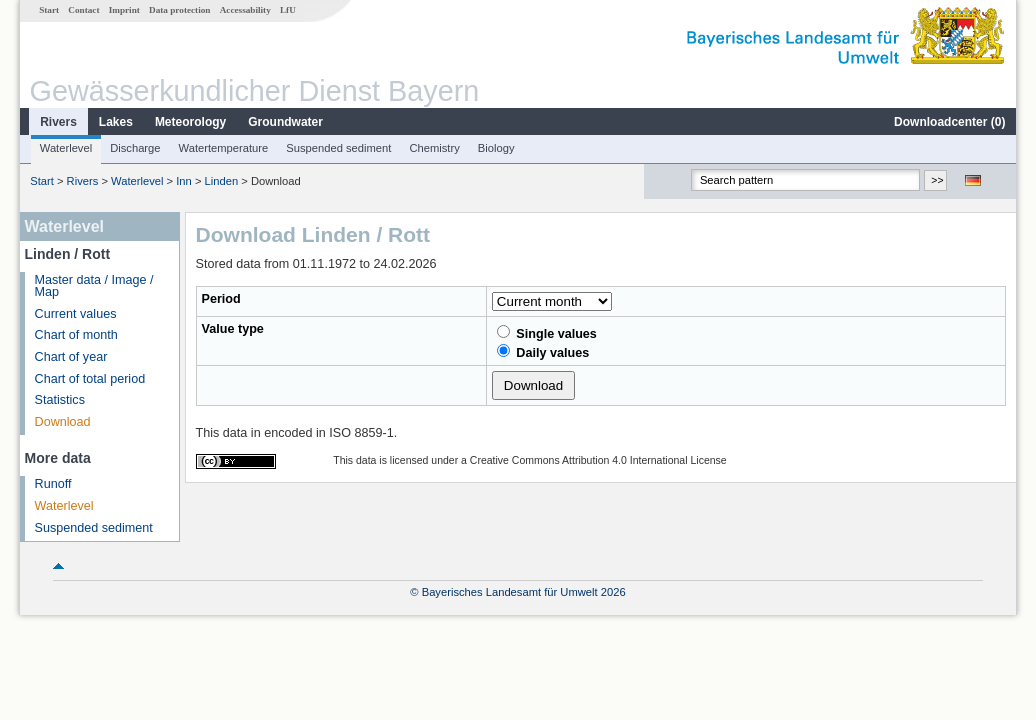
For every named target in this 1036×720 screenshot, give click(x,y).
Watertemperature (224, 148)
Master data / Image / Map (94, 286)
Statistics (60, 400)
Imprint (124, 10)
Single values (547, 333)
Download (63, 422)
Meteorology (190, 122)
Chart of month (76, 335)
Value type (233, 329)
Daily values (543, 352)
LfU (288, 10)
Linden (222, 181)
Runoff (53, 484)
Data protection (179, 10)
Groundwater (285, 122)
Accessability (245, 10)
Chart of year (71, 357)
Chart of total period (90, 379)
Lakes (116, 122)
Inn (184, 181)
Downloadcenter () (949, 122)
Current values (76, 314)
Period (221, 299)
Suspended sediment (338, 148)
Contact (83, 10)
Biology (496, 148)
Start (49, 10)
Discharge (135, 148)
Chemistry (434, 148)
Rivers (58, 122)
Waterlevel (66, 148)
